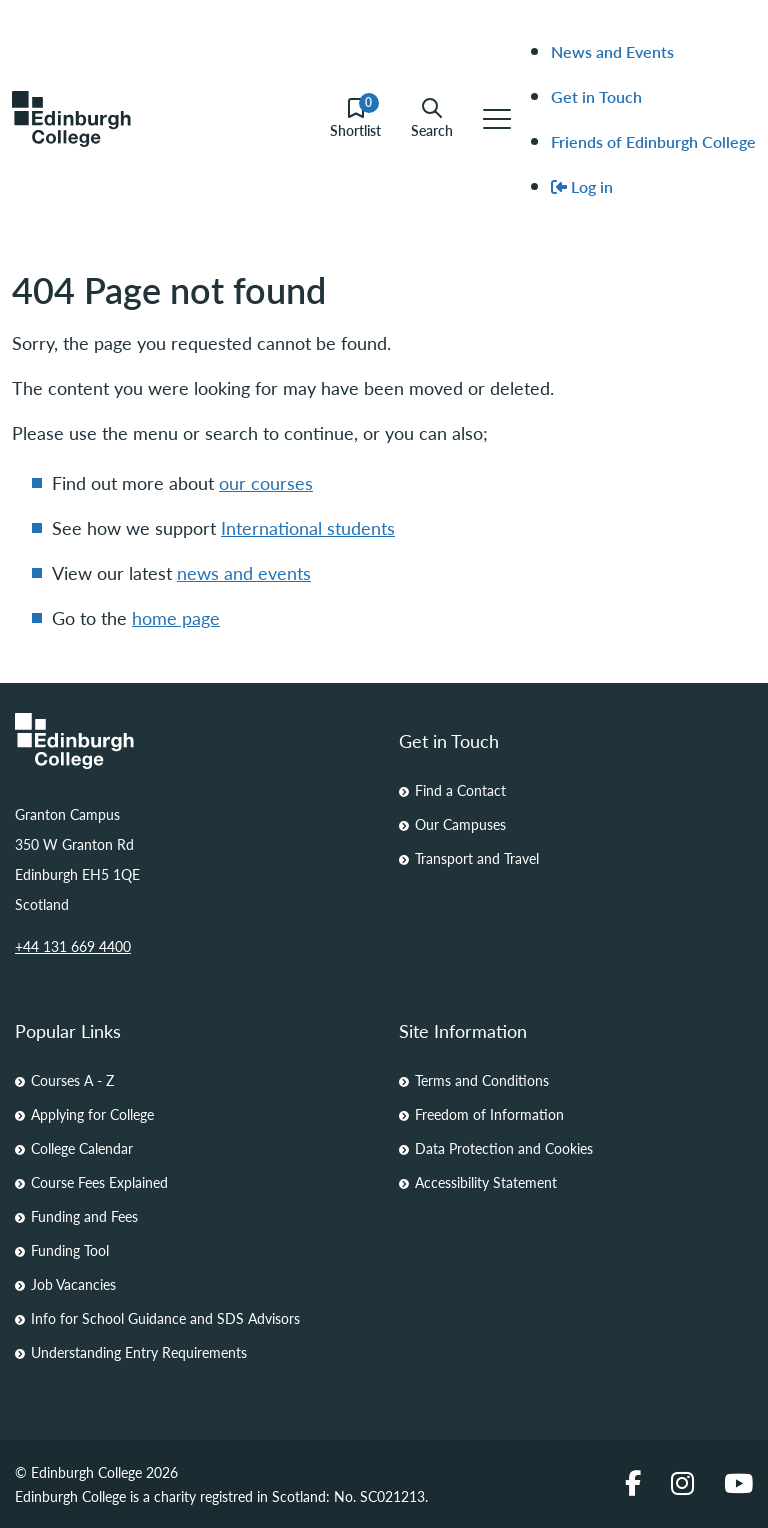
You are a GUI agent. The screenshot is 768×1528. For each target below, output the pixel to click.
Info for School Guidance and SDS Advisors (165, 1318)
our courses (266, 482)
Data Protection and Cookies (504, 1148)
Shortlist (355, 118)
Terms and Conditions (482, 1080)
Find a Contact (460, 790)
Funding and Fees (84, 1216)
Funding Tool (70, 1250)
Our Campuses (460, 824)
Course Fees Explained (99, 1182)
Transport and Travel (477, 858)
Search (432, 118)
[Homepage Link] (192, 741)
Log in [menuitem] (582, 186)
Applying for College (92, 1114)
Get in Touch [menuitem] (596, 96)
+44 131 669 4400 (73, 946)
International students (308, 527)
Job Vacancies (73, 1284)
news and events (244, 572)
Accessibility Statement (486, 1182)
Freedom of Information (489, 1114)
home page (176, 617)
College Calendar (82, 1148)
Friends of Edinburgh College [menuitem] (653, 141)
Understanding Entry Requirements (139, 1352)
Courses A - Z (72, 1080)
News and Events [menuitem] (612, 51)
